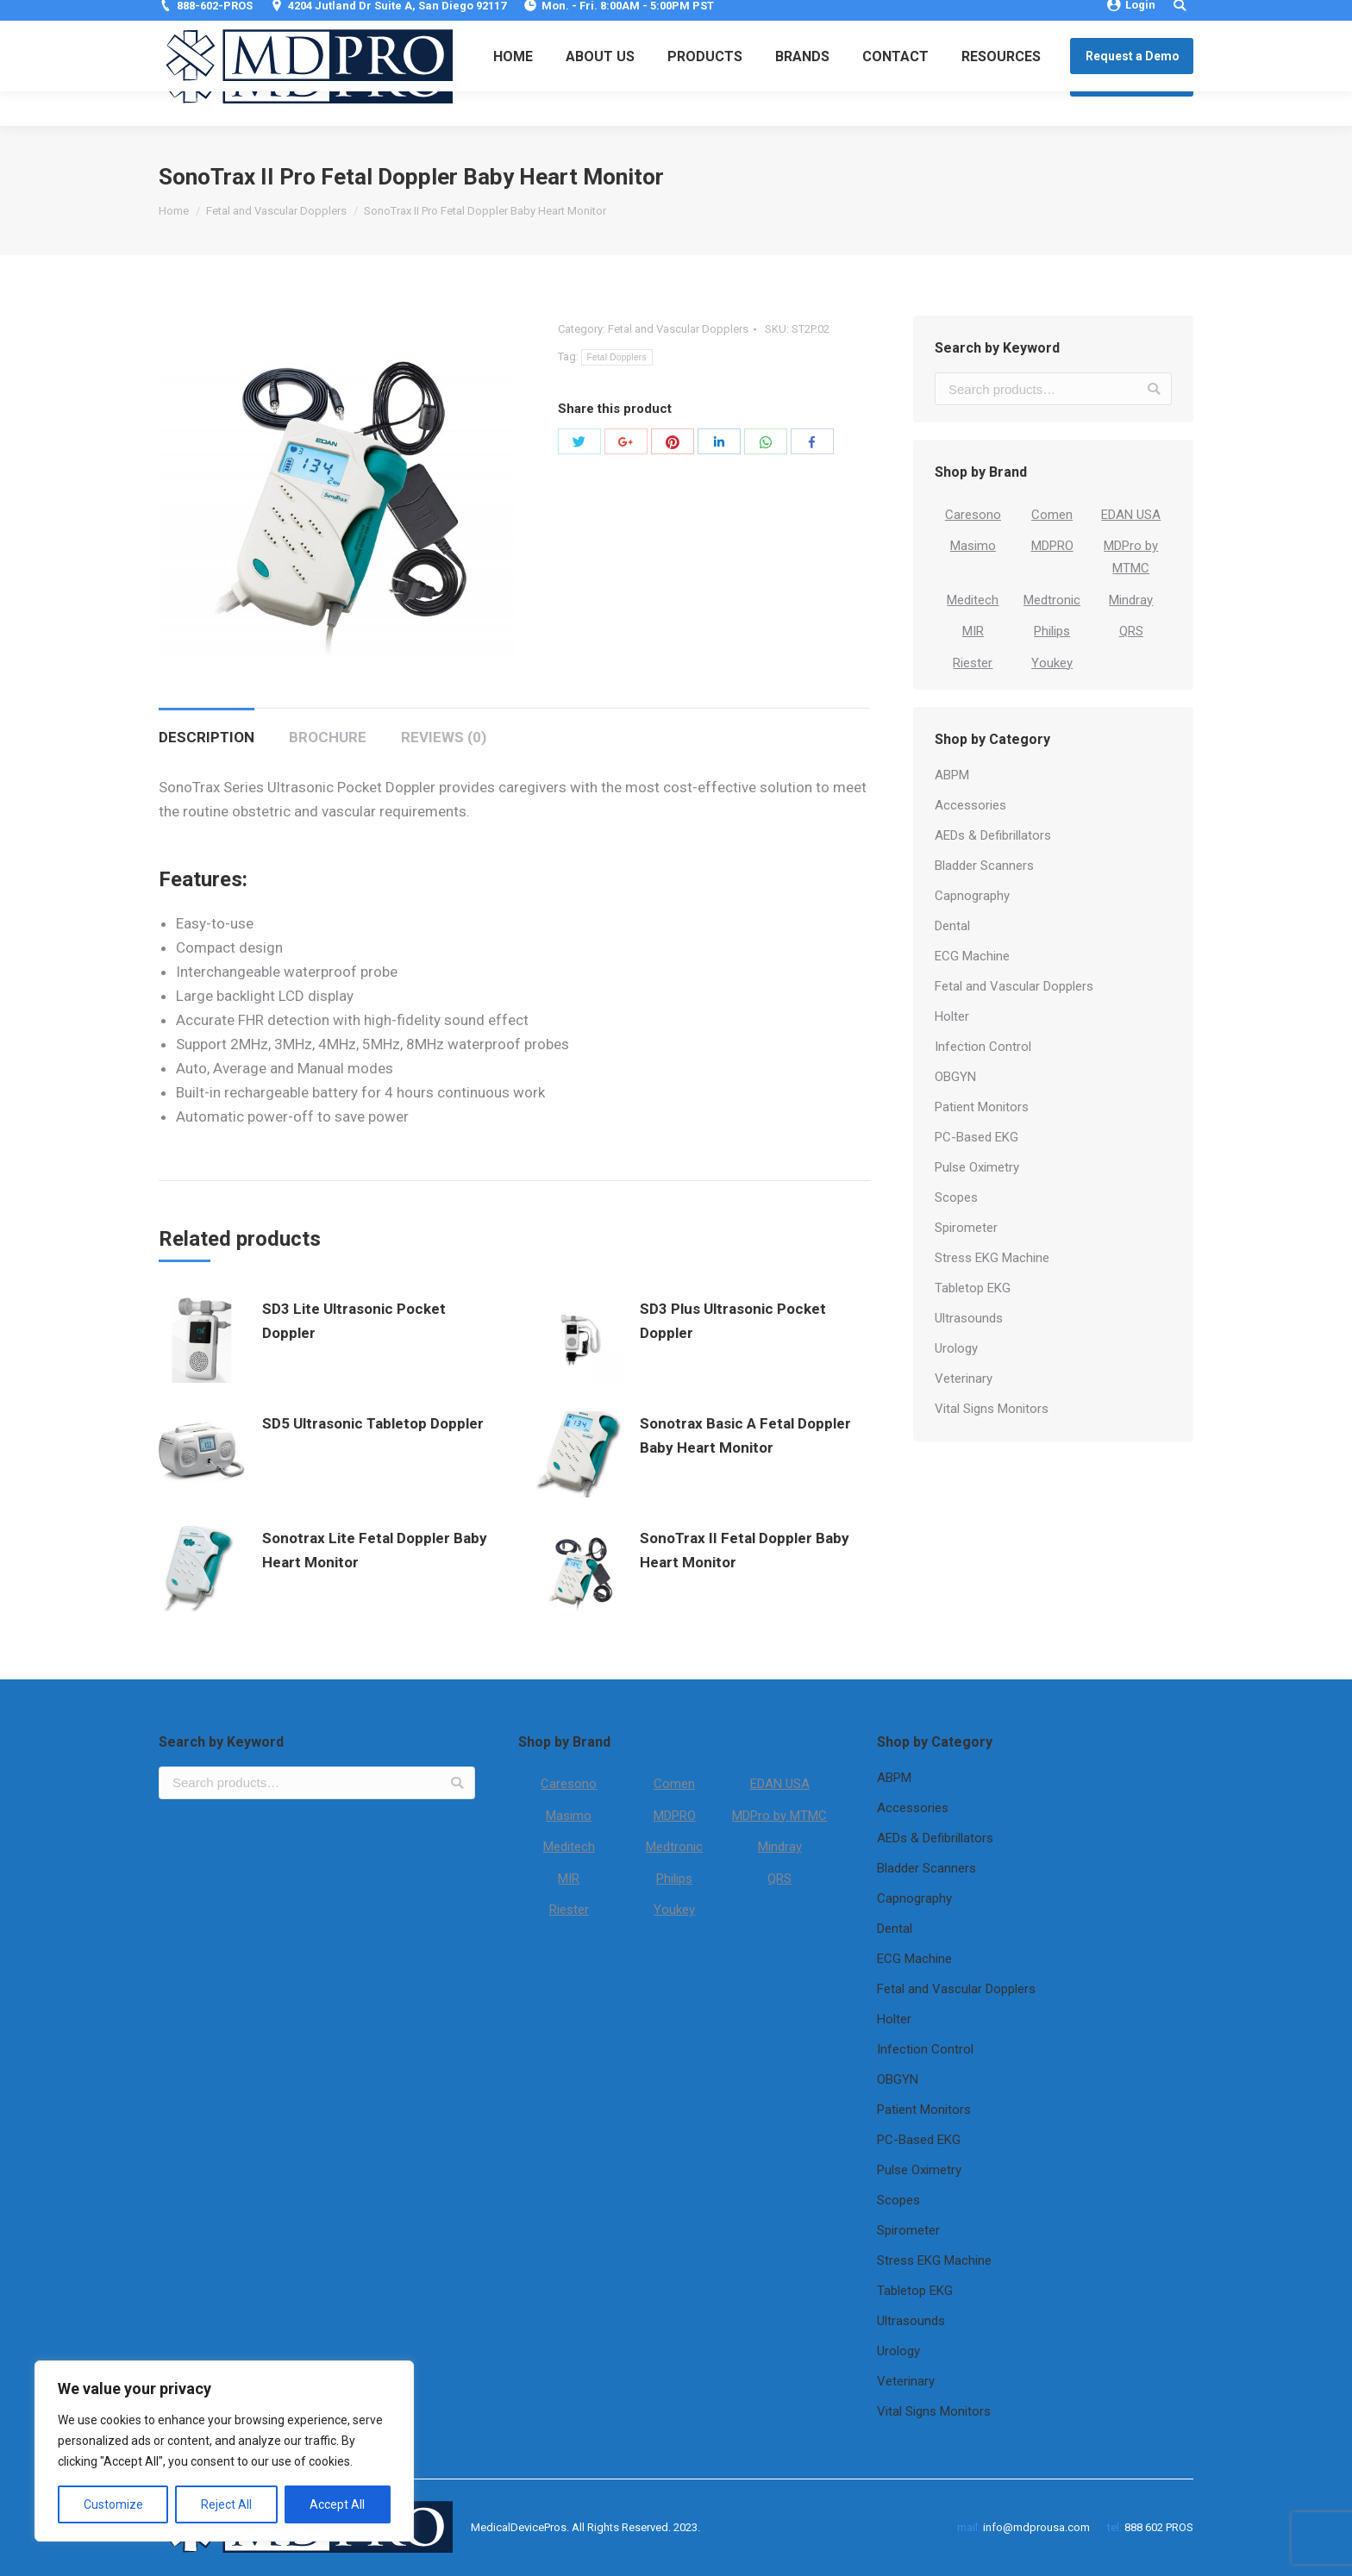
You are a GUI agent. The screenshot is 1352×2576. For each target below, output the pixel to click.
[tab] (206, 728)
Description (206, 737)
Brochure (327, 737)
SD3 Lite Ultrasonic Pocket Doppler (354, 1320)
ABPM (952, 775)
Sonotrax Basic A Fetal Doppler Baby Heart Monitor (745, 1435)
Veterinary (963, 1378)
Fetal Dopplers (617, 357)
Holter (952, 1016)
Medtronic (1051, 600)
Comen (1052, 514)
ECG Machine (972, 956)
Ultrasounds (969, 1318)
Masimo (973, 545)
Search (1153, 388)
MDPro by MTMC (779, 1815)
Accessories (970, 805)
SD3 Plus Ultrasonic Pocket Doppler (733, 1320)
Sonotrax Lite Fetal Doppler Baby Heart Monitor (374, 1550)
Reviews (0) (443, 737)
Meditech (972, 600)
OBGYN (955, 1077)
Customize (113, 2504)
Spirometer (966, 1227)
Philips (1052, 631)
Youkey (1052, 663)
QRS (1131, 631)
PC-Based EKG (976, 1137)
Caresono (973, 514)
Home (174, 210)
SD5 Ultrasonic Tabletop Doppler (373, 1423)
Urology (956, 1348)
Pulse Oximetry (977, 1167)
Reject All (226, 2504)
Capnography (972, 895)
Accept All (337, 2504)
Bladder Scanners (984, 865)
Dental (952, 926)
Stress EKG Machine (992, 1258)
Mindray (1131, 600)
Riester (972, 663)
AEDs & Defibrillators (993, 835)
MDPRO (1052, 545)
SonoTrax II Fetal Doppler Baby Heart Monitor (744, 1550)
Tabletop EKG (973, 1288)
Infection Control (983, 1046)
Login (1131, 15)
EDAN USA (1131, 514)
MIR (973, 631)
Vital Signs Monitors (991, 1408)
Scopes (956, 1197)
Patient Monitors (982, 1107)
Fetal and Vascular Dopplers (276, 210)
